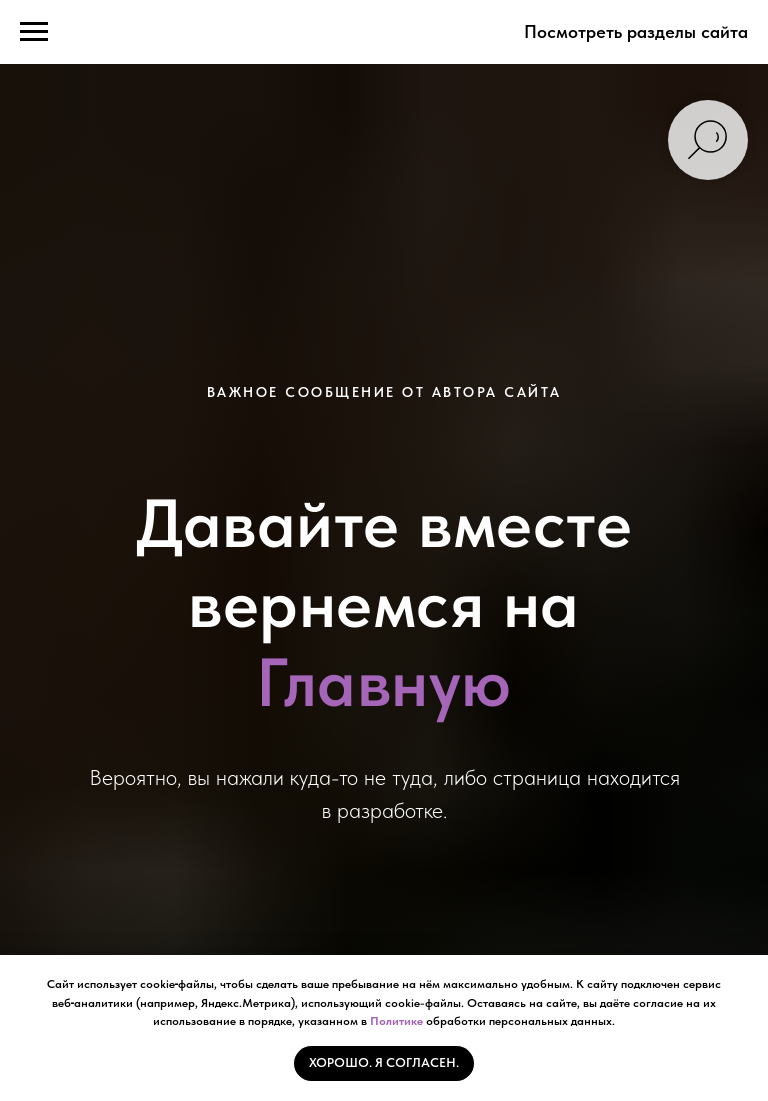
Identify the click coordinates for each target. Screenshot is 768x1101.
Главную (384, 682)
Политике (396, 1021)
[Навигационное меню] (34, 32)
